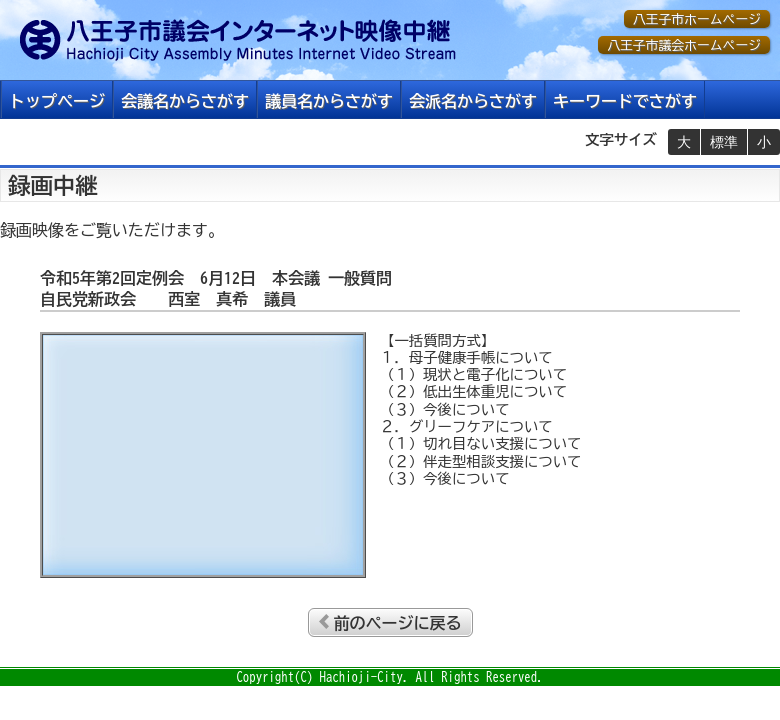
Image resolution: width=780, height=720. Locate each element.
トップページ (57, 101)
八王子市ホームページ (697, 19)
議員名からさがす (329, 101)
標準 (724, 142)
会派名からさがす (473, 101)
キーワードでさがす (625, 101)
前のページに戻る (398, 623)
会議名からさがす (185, 101)
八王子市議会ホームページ (684, 45)
